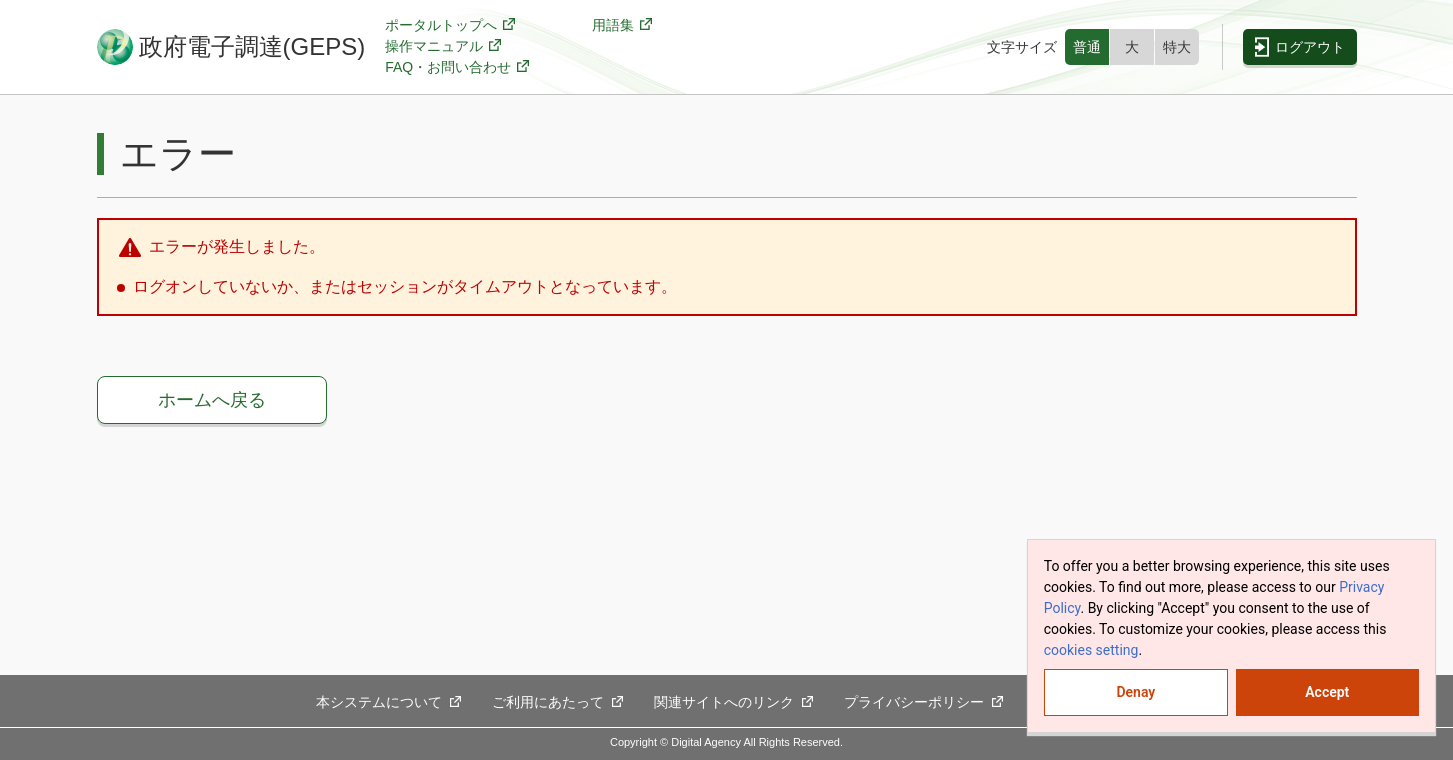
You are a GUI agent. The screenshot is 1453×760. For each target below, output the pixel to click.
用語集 (622, 25)
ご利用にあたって (558, 702)
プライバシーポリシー (924, 702)
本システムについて (389, 702)
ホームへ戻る (212, 400)
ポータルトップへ (450, 25)
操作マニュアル (443, 46)
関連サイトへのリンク (734, 702)
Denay (1135, 692)
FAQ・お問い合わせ (457, 67)
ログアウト (1310, 47)
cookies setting (1091, 650)
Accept (1327, 692)
